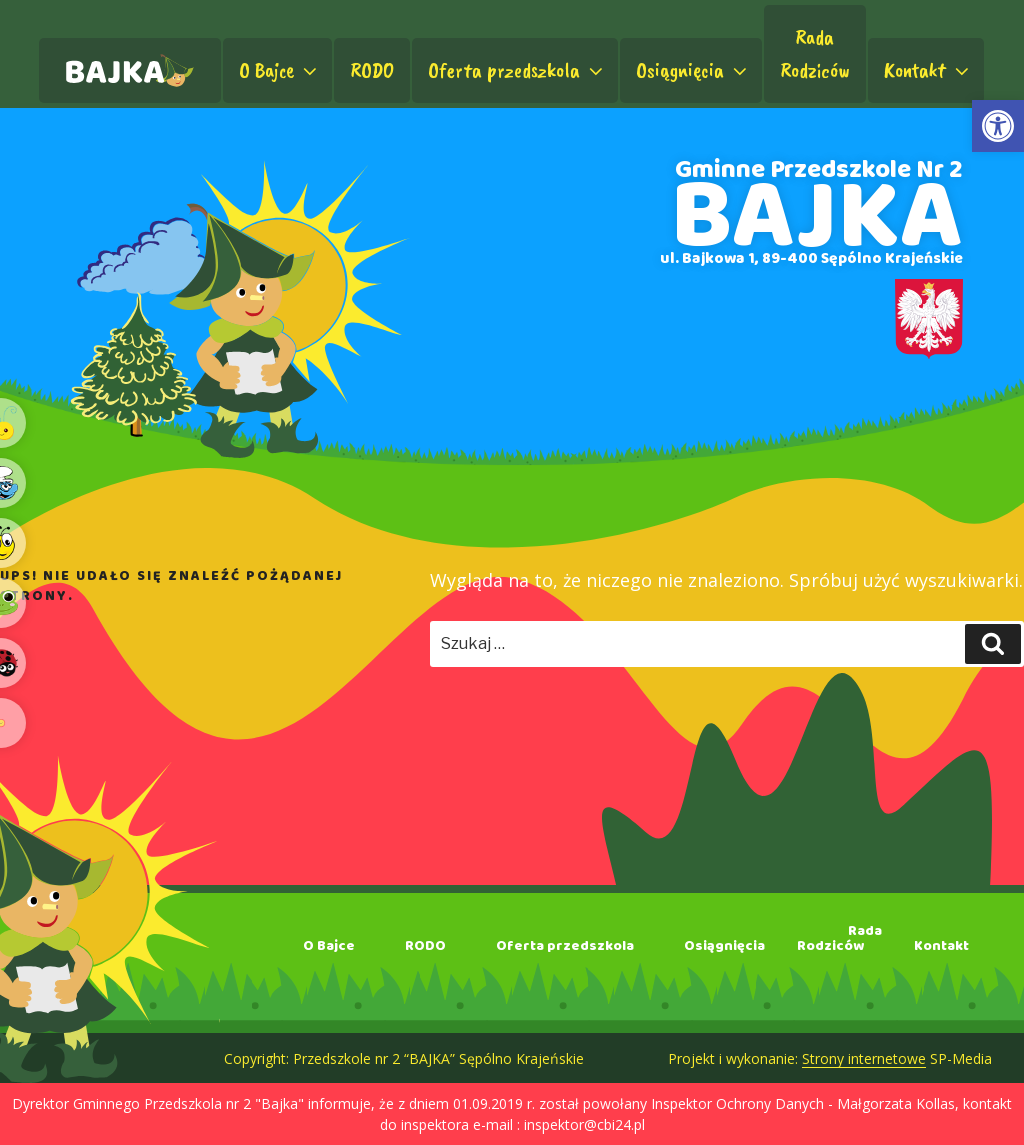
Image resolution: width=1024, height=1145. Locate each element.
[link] (998, 126)
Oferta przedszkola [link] (517, 70)
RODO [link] (372, 70)
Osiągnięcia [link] (693, 70)
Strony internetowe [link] (864, 1058)
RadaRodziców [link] (815, 53)
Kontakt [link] (928, 70)
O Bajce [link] (280, 70)
